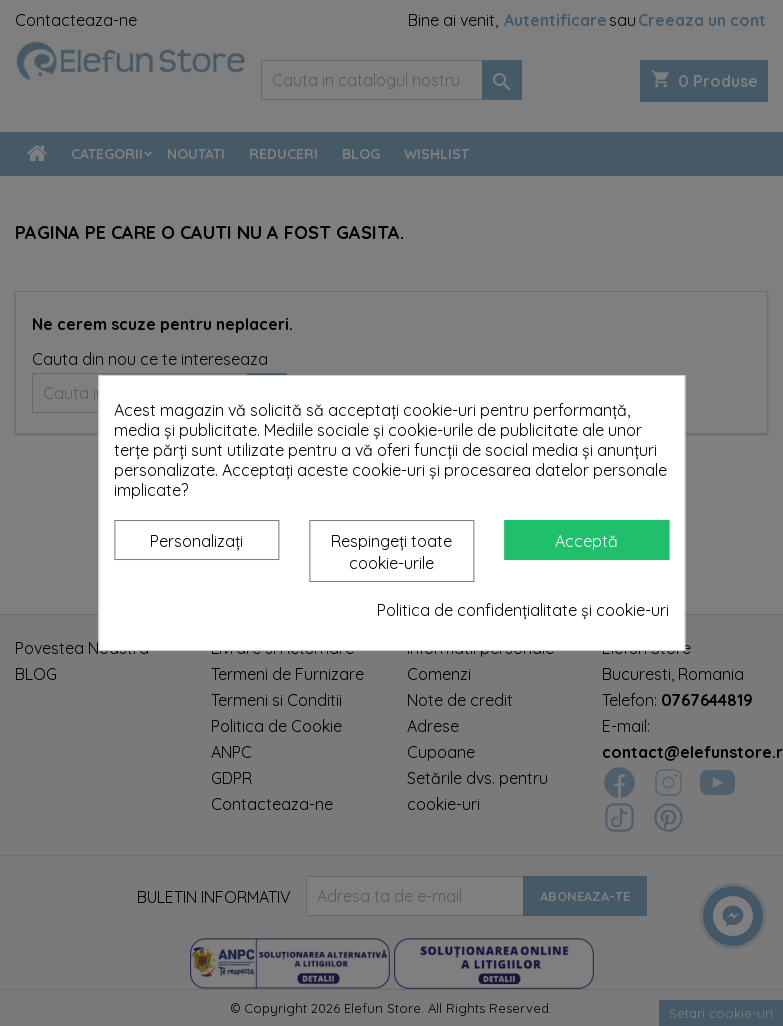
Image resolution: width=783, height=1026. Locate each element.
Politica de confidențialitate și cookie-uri (523, 610)
